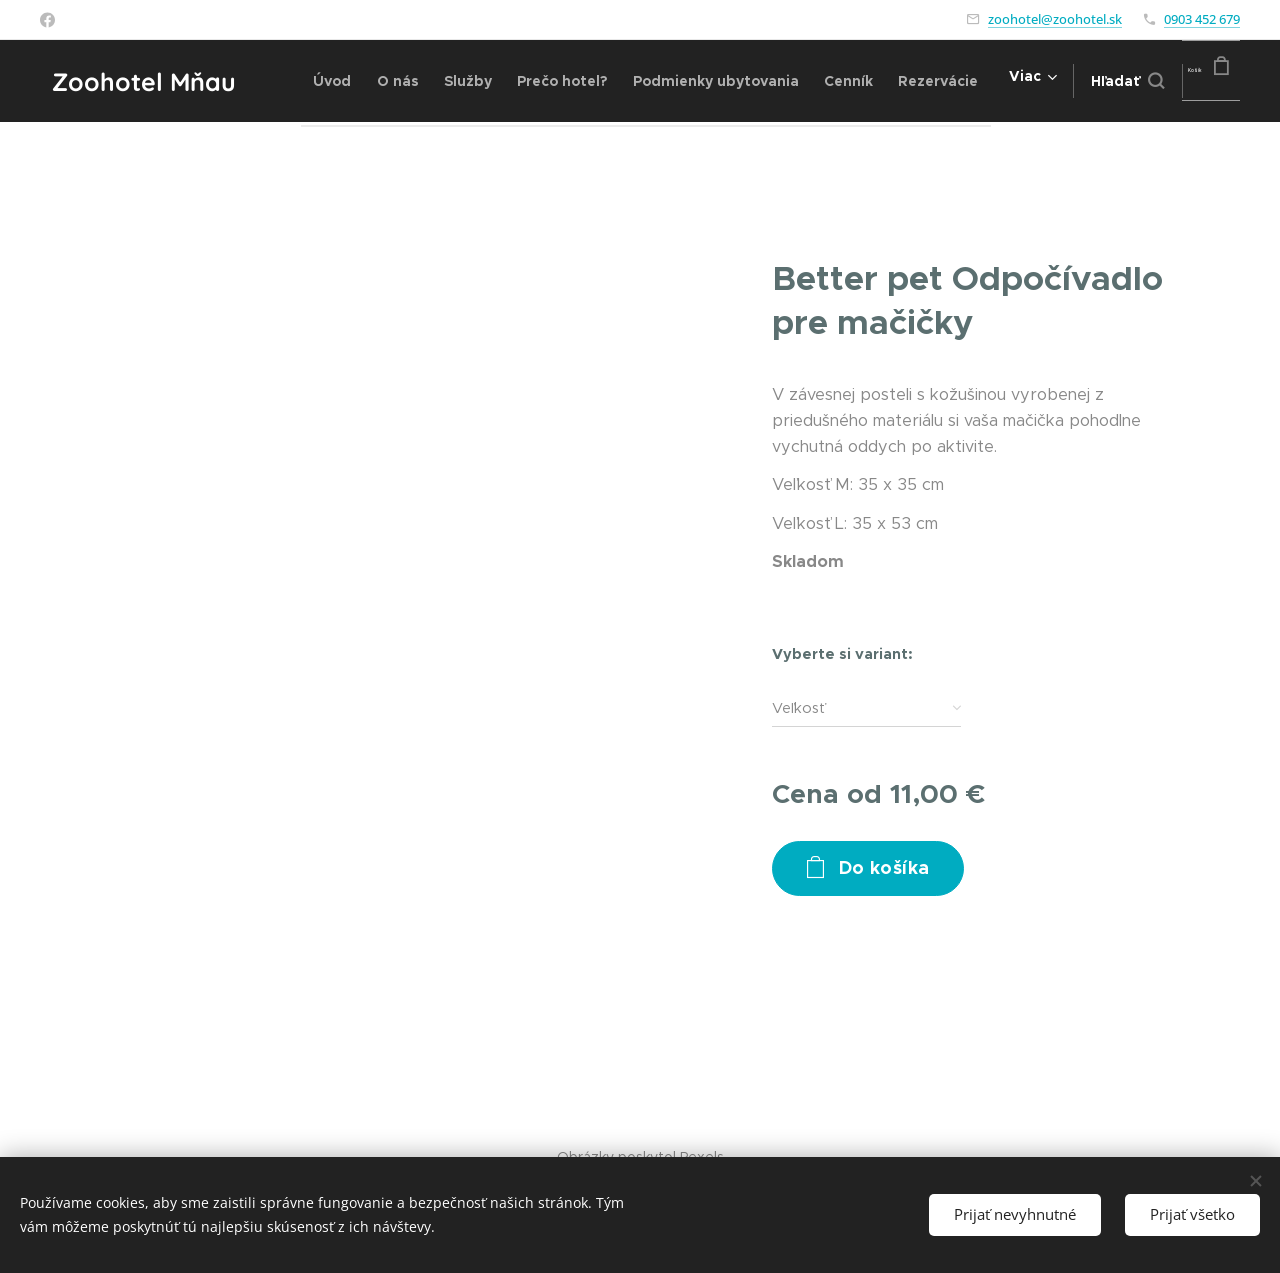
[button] (1090, 81)
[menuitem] (342, 81)
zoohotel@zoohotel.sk (1055, 19)
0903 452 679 (1202, 19)
